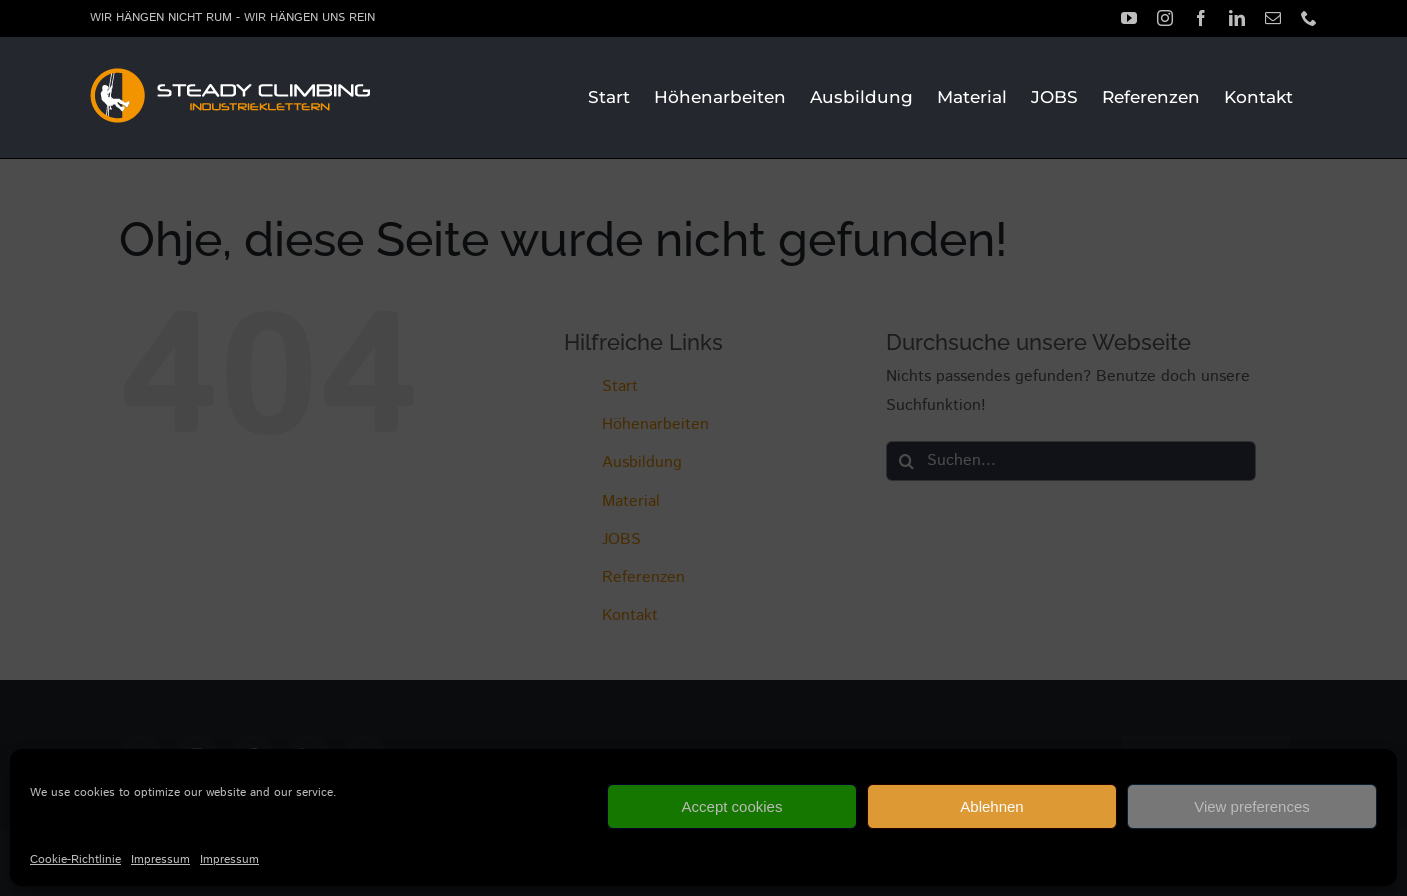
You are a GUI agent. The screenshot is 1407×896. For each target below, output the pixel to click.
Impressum (160, 859)
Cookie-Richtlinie (75, 859)
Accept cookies (732, 806)
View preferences (1252, 806)
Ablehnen (991, 806)
